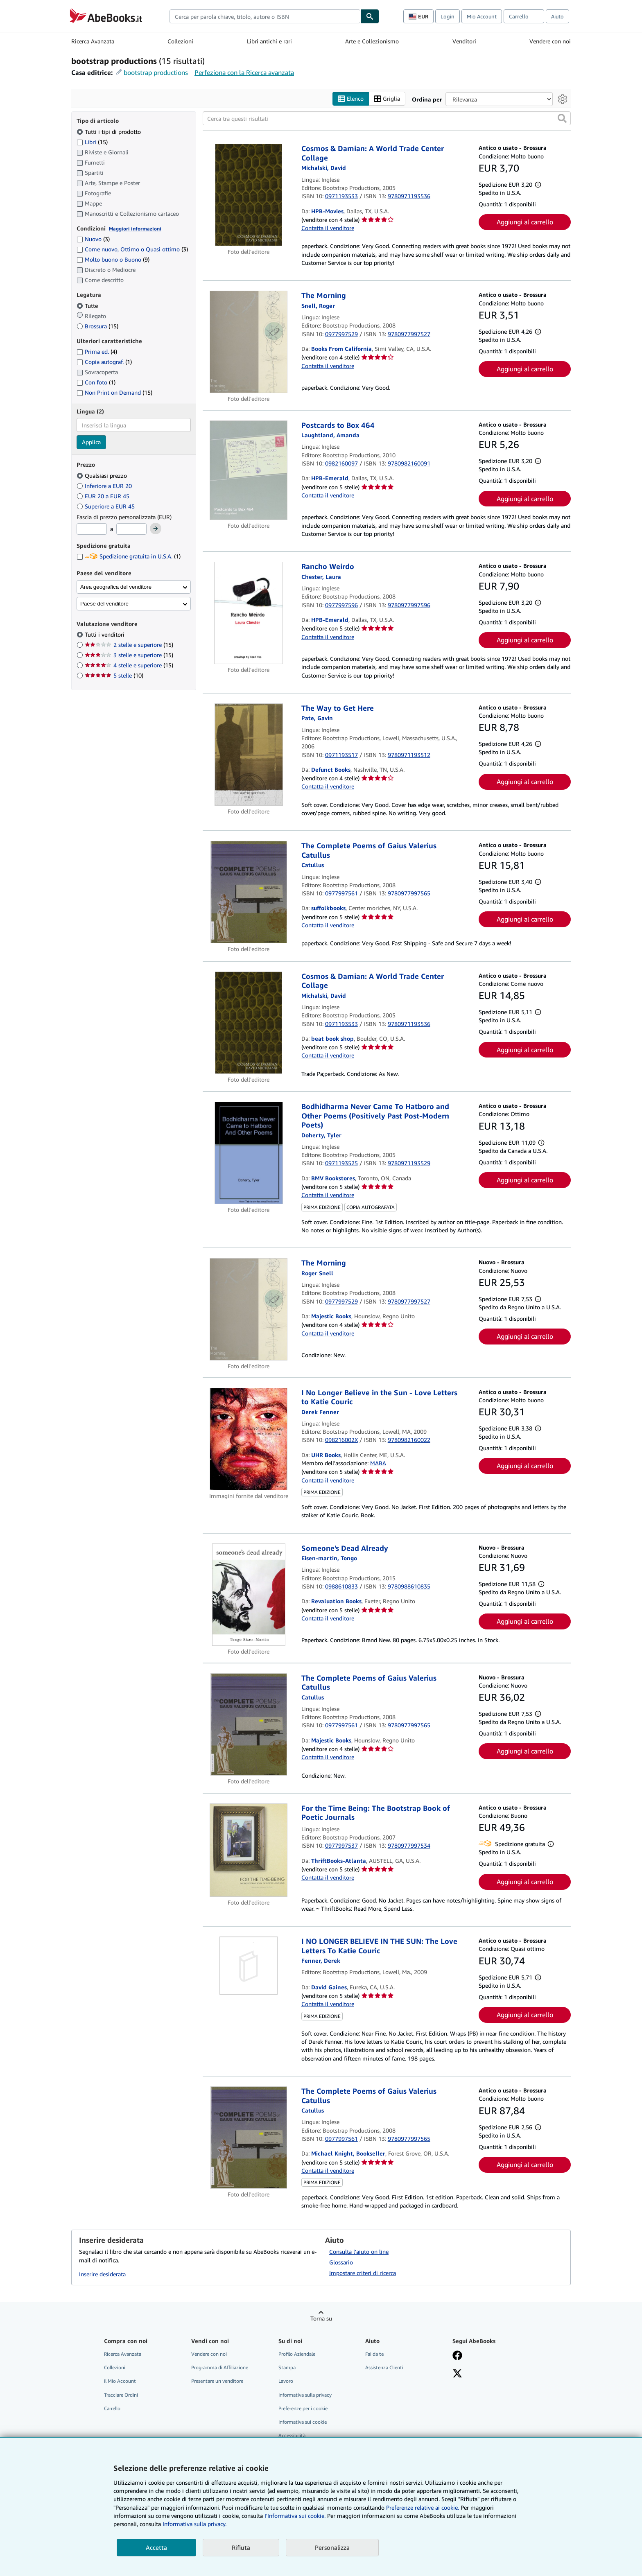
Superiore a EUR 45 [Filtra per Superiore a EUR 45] (106, 506)
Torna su (321, 2318)
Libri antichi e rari (269, 41)
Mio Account (482, 16)
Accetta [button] (156, 2547)
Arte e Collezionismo (372, 41)
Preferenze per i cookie (303, 2408)
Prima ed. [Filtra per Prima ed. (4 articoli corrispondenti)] (97, 351)
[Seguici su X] (457, 2374)
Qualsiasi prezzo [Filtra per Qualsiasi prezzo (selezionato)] (103, 475)
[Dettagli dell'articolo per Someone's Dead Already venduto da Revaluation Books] (249, 1594)
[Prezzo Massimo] (131, 529)
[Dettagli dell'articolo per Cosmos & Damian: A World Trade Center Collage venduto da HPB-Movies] (249, 195)
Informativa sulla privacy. (194, 2523)
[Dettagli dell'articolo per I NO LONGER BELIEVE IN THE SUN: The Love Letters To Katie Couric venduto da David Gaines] (249, 1966)
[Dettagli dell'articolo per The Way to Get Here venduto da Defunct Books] (249, 754)
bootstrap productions (156, 72)
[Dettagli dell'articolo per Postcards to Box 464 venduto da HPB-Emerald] (249, 470)
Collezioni (180, 41)
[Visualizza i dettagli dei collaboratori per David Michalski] (323, 168)
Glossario (341, 2262)
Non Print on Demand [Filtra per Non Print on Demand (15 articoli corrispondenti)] (114, 392)
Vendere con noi (550, 41)
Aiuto (557, 16)
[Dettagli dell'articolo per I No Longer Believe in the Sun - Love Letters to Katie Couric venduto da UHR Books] (249, 1439)
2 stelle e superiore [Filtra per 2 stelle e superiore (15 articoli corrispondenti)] (129, 645)
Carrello (112, 2408)
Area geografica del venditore (115, 587)
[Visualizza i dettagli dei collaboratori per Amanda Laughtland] (330, 435)
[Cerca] (370, 16)
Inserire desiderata (102, 2274)
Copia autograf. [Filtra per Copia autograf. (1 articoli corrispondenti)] (104, 362)
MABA (378, 1463)
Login (447, 16)
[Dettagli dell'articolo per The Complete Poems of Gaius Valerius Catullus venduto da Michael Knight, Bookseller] (249, 2138)
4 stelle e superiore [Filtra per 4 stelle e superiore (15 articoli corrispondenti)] (129, 665)
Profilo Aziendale (296, 2354)
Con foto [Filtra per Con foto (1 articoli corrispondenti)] (96, 382)
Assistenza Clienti (384, 2368)
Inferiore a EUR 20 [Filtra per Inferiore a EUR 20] (105, 485)
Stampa (287, 2368)
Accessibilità (291, 2435)
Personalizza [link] (332, 2547)
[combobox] (265, 16)
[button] (562, 118)
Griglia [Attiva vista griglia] (387, 99)
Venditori (464, 41)
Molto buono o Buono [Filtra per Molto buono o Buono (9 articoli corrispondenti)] (113, 259)
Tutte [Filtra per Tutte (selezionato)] (88, 305)
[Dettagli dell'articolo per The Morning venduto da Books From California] (249, 342)
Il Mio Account (120, 2381)
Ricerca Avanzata (92, 41)
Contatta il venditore (327, 228)
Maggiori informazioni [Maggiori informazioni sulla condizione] (135, 229)
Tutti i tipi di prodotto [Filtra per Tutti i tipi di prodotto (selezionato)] (109, 131)
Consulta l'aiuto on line (359, 2251)
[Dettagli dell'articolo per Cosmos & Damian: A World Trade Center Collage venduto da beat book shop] (249, 1023)
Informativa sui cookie (302, 2422)
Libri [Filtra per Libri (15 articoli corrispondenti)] (92, 141)
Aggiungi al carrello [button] (525, 222)
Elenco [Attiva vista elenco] (351, 99)
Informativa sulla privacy (305, 2395)
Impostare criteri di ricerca (362, 2273)
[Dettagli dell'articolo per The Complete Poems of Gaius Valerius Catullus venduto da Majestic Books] (249, 1724)
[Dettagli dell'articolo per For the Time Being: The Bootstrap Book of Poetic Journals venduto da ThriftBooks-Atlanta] (249, 1850)
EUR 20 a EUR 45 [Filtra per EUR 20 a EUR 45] (104, 496)
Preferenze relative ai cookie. (422, 2507)
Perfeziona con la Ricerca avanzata (244, 72)
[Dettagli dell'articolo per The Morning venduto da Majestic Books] (249, 1309)
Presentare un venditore (217, 2381)
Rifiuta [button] (241, 2547)
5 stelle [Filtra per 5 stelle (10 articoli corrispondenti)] (114, 675)
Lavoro (285, 2381)
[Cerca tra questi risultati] (387, 119)
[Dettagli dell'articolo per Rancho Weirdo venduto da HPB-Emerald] (249, 613)
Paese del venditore (104, 604)
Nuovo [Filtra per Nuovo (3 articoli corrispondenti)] (93, 239)
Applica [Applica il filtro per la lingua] (91, 442)
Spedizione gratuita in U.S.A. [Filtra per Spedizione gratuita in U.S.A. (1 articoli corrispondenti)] (129, 556)
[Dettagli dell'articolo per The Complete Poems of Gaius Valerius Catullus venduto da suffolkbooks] (249, 892)
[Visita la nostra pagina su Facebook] (457, 2356)
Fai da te (374, 2354)
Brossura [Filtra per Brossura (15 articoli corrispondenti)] (97, 326)
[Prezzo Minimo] (92, 529)
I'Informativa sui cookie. (295, 2515)
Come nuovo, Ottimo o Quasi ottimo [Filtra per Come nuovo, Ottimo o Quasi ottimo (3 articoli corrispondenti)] (132, 249)
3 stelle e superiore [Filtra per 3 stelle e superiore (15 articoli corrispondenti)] (129, 655)
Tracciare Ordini (121, 2395)
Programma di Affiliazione (219, 2368)
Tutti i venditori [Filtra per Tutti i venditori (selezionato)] (105, 634)
